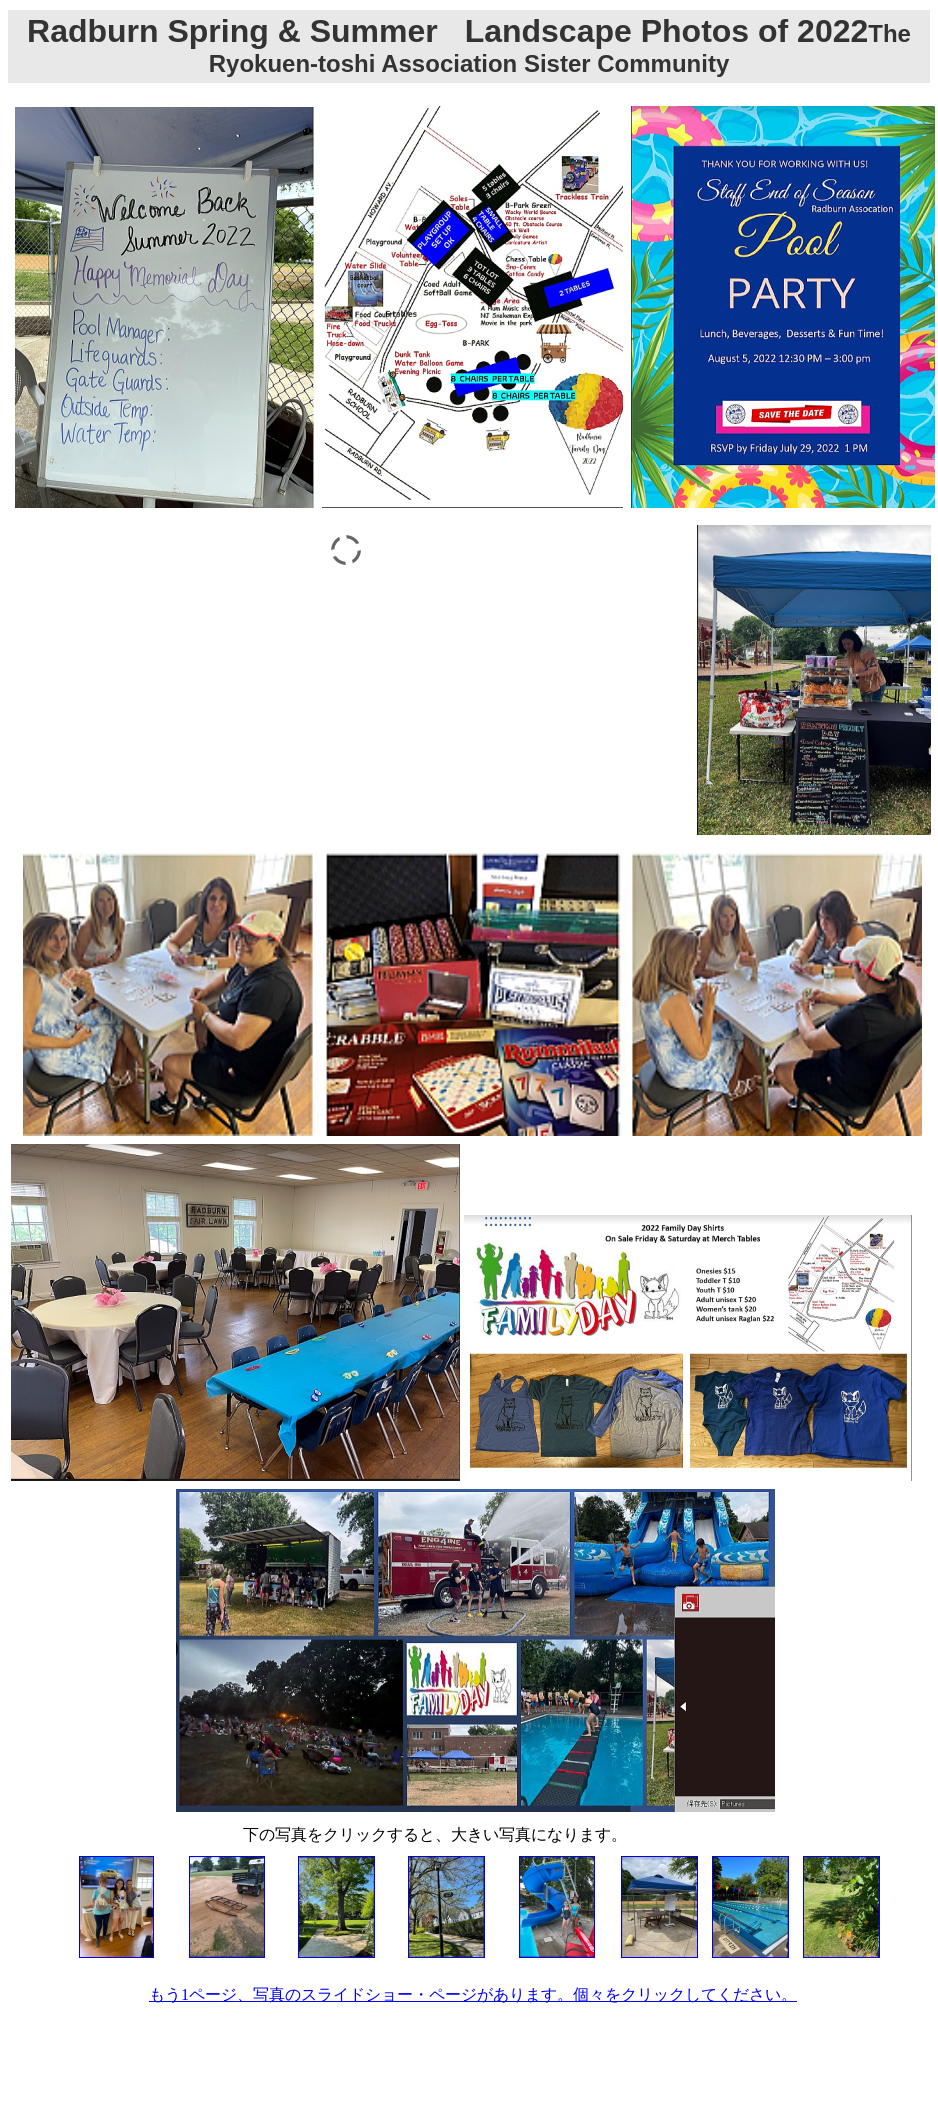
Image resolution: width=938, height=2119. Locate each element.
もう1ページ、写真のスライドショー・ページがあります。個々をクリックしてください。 (473, 1994)
